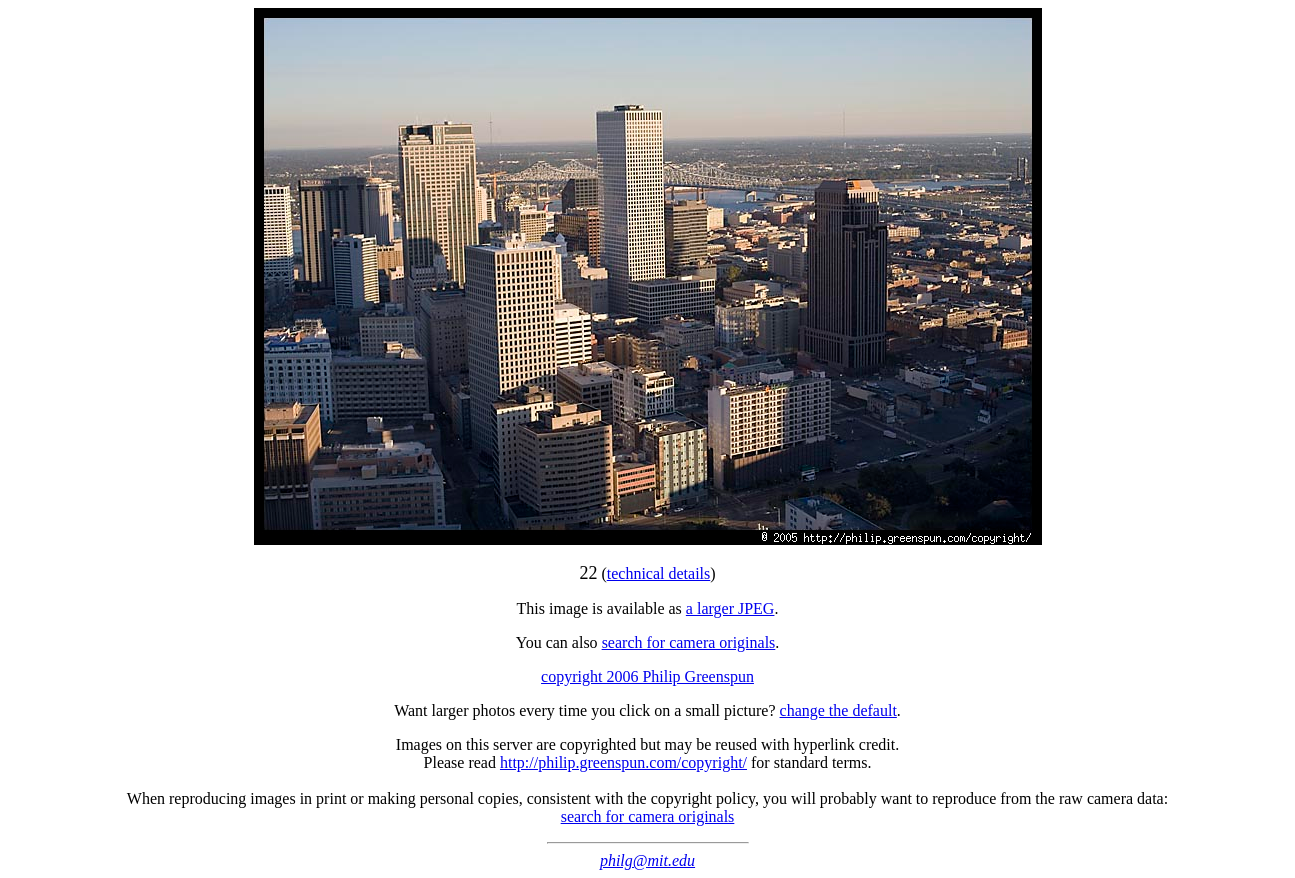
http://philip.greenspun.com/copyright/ (623, 762)
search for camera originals (689, 642)
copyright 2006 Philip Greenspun (647, 676)
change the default (838, 710)
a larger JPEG (730, 608)
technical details (659, 573)
